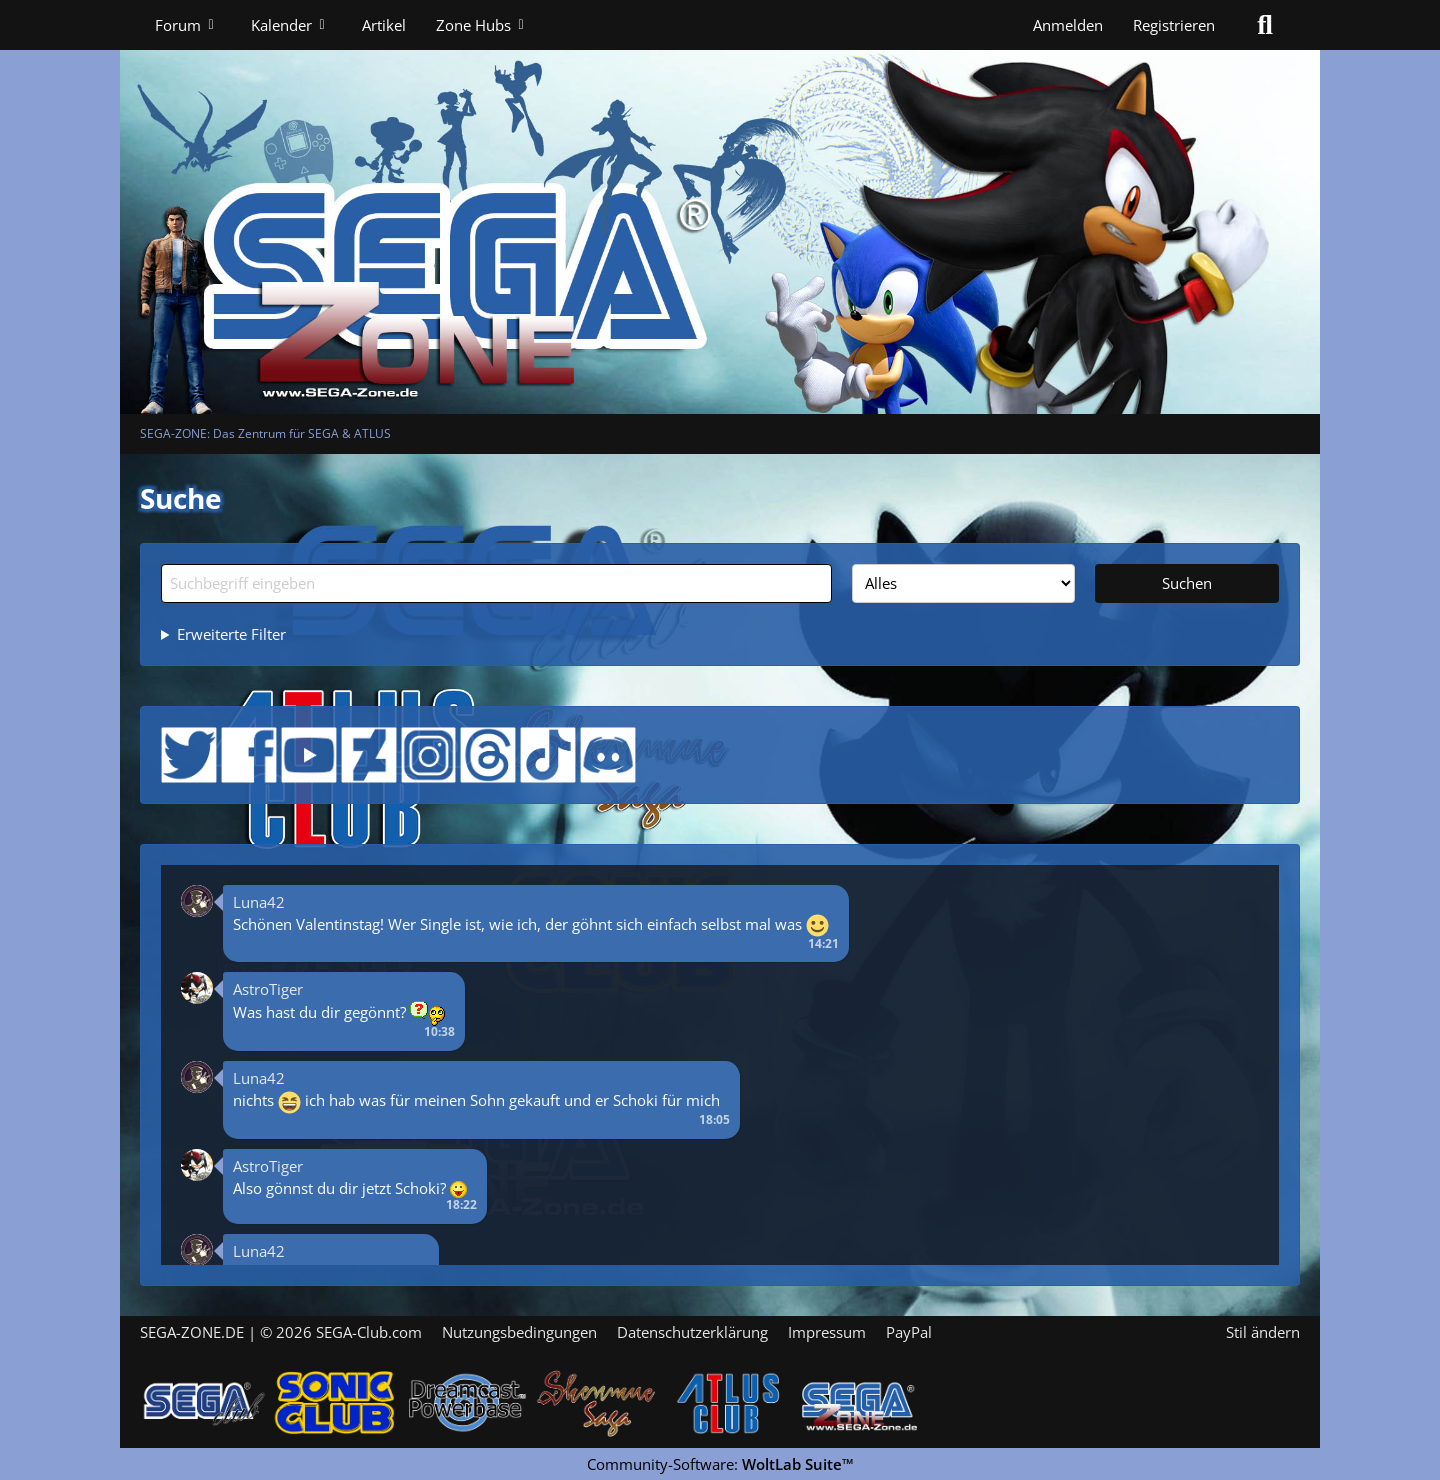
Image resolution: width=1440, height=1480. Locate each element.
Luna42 (259, 902)
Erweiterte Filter (231, 634)
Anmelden (1068, 25)
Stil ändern (1263, 1332)
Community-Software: (720, 1464)
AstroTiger (268, 989)
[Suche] (1265, 25)
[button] (197, 899)
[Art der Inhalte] (964, 583)
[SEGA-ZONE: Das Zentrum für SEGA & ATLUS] (720, 207)
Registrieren (1174, 25)
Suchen (1187, 583)
